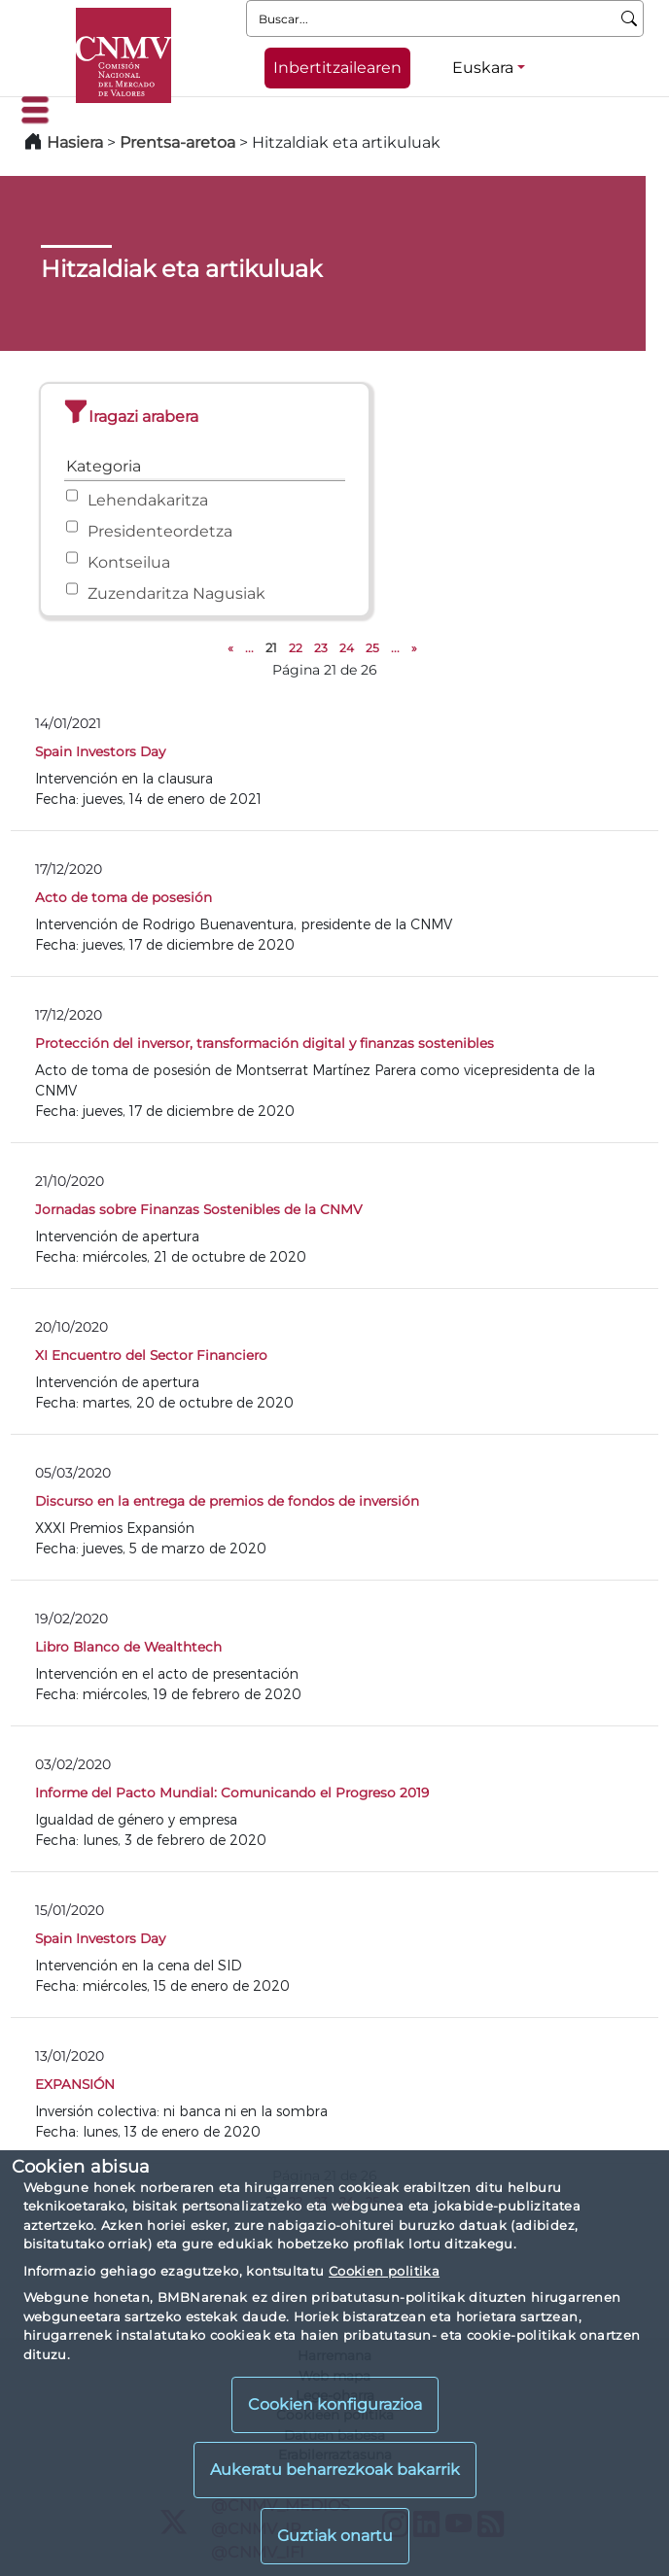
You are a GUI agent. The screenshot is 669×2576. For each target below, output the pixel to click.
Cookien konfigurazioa (335, 2404)
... (249, 648)
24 (346, 648)
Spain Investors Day (100, 751)
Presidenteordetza (160, 531)
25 (372, 648)
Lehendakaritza (148, 500)
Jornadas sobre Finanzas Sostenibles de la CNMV (198, 1209)
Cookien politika (384, 2271)
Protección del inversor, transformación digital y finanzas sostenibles (264, 1043)
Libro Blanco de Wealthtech (128, 1646)
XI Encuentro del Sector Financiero (151, 1355)
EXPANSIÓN (75, 2084)
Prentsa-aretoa (179, 142)
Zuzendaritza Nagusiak (176, 593)
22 (295, 648)
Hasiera (75, 142)
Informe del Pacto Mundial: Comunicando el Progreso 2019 (232, 1792)
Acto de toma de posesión (123, 897)
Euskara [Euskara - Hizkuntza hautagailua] (482, 67)
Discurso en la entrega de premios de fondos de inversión (227, 1501)
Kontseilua (129, 562)
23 (321, 648)
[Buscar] (630, 18)
